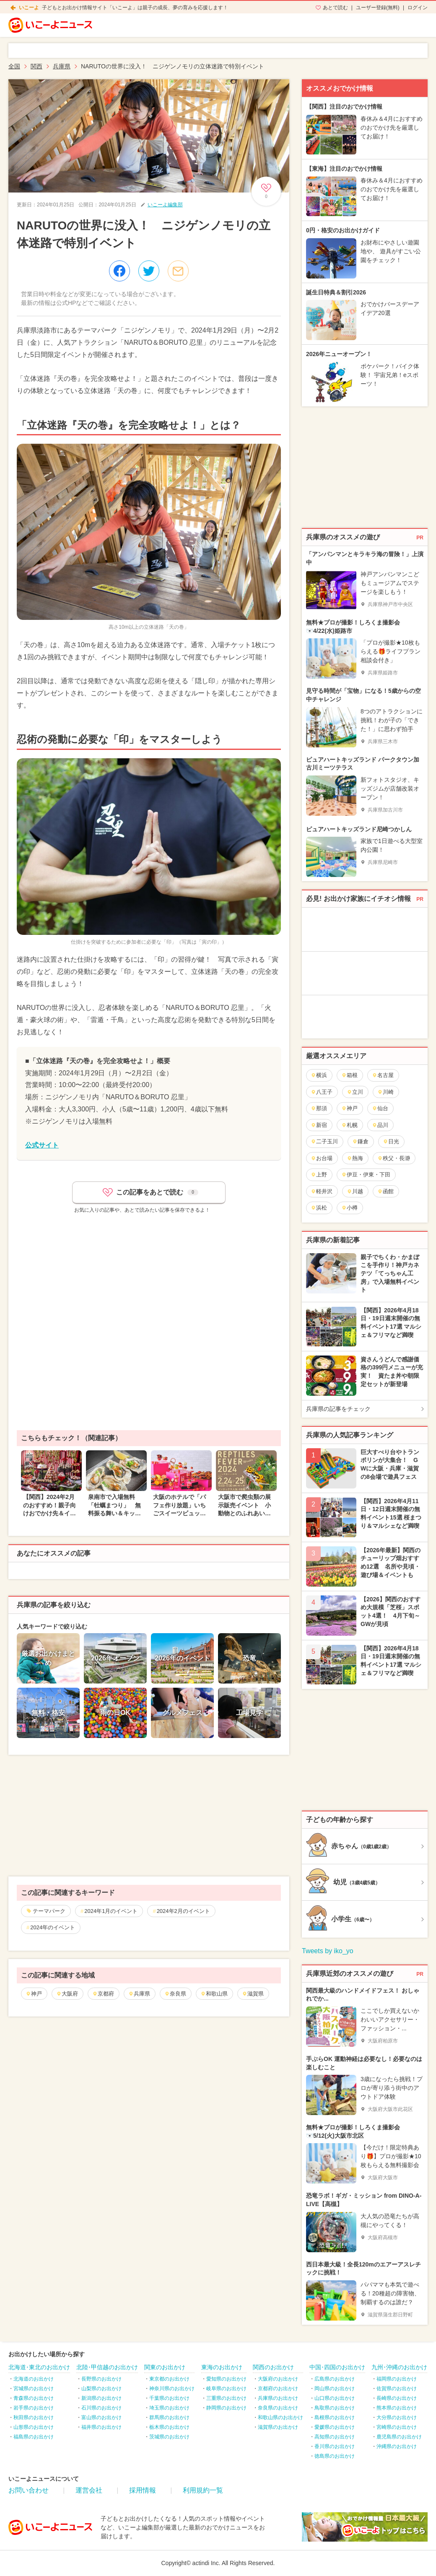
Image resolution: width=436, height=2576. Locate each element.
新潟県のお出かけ (101, 2398)
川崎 (385, 1092)
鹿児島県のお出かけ (399, 2437)
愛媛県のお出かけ (334, 2427)
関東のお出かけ (164, 2367)
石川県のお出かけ (101, 2408)
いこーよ (29, 7)
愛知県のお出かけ (226, 2379)
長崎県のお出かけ (396, 2398)
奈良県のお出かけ (278, 2408)
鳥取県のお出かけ (334, 2408)
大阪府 (67, 1994)
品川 (380, 1125)
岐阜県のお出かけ (226, 2388)
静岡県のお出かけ (226, 2408)
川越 (355, 1191)
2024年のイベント (52, 1927)
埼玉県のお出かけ (169, 2408)
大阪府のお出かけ (278, 2379)
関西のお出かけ (273, 2367)
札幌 (349, 1125)
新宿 (319, 1125)
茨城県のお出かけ (169, 2437)
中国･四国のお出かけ (337, 2367)
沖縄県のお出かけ (396, 2446)
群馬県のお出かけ (169, 2417)
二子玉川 (324, 1141)
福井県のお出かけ (101, 2427)
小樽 (349, 1208)
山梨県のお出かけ (101, 2388)
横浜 (319, 1075)
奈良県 (175, 1994)
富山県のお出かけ (101, 2417)
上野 (319, 1174)
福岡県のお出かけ (396, 2379)
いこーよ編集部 (165, 205)
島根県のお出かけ (334, 2417)
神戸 (34, 1994)
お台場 (321, 1158)
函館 (385, 1191)
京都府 (103, 1994)
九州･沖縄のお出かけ (399, 2367)
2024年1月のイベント (111, 1911)
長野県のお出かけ (101, 2379)
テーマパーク (49, 1911)
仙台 (380, 1108)
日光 (391, 1141)
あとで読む (335, 7)
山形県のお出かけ (33, 2427)
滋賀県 (253, 1994)
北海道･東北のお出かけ (39, 2367)
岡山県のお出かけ (334, 2388)
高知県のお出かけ (334, 2437)
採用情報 (142, 2490)
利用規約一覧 (203, 2490)
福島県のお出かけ (33, 2437)
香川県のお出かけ (334, 2446)
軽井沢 (321, 1191)
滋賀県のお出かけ (278, 2427)
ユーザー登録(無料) (378, 7)
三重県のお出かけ (226, 2398)
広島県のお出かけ (334, 2379)
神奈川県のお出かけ (172, 2388)
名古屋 (383, 1075)
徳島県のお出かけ (334, 2456)
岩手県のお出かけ (33, 2408)
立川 (355, 1092)
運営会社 (88, 2490)
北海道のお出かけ (33, 2379)
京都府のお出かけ (278, 2388)
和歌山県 (214, 1994)
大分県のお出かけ (396, 2417)
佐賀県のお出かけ (396, 2388)
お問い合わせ (28, 2490)
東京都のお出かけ (169, 2379)
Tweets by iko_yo (327, 1950)
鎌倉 (360, 1141)
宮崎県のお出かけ (396, 2427)
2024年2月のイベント (183, 1911)
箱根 (349, 1075)
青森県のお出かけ (33, 2398)
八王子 (321, 1092)
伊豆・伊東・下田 (365, 1174)
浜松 (319, 1208)
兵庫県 (139, 1994)
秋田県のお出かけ (33, 2417)
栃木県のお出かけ (169, 2427)
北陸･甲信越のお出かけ (107, 2367)
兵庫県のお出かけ (278, 2398)
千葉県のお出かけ (169, 2398)
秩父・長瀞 (393, 1158)
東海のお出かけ (221, 2367)
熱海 (355, 1158)
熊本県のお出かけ (396, 2408)
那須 (319, 1108)
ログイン (417, 7)
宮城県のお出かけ (33, 2388)
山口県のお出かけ (334, 2398)
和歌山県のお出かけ (280, 2417)
